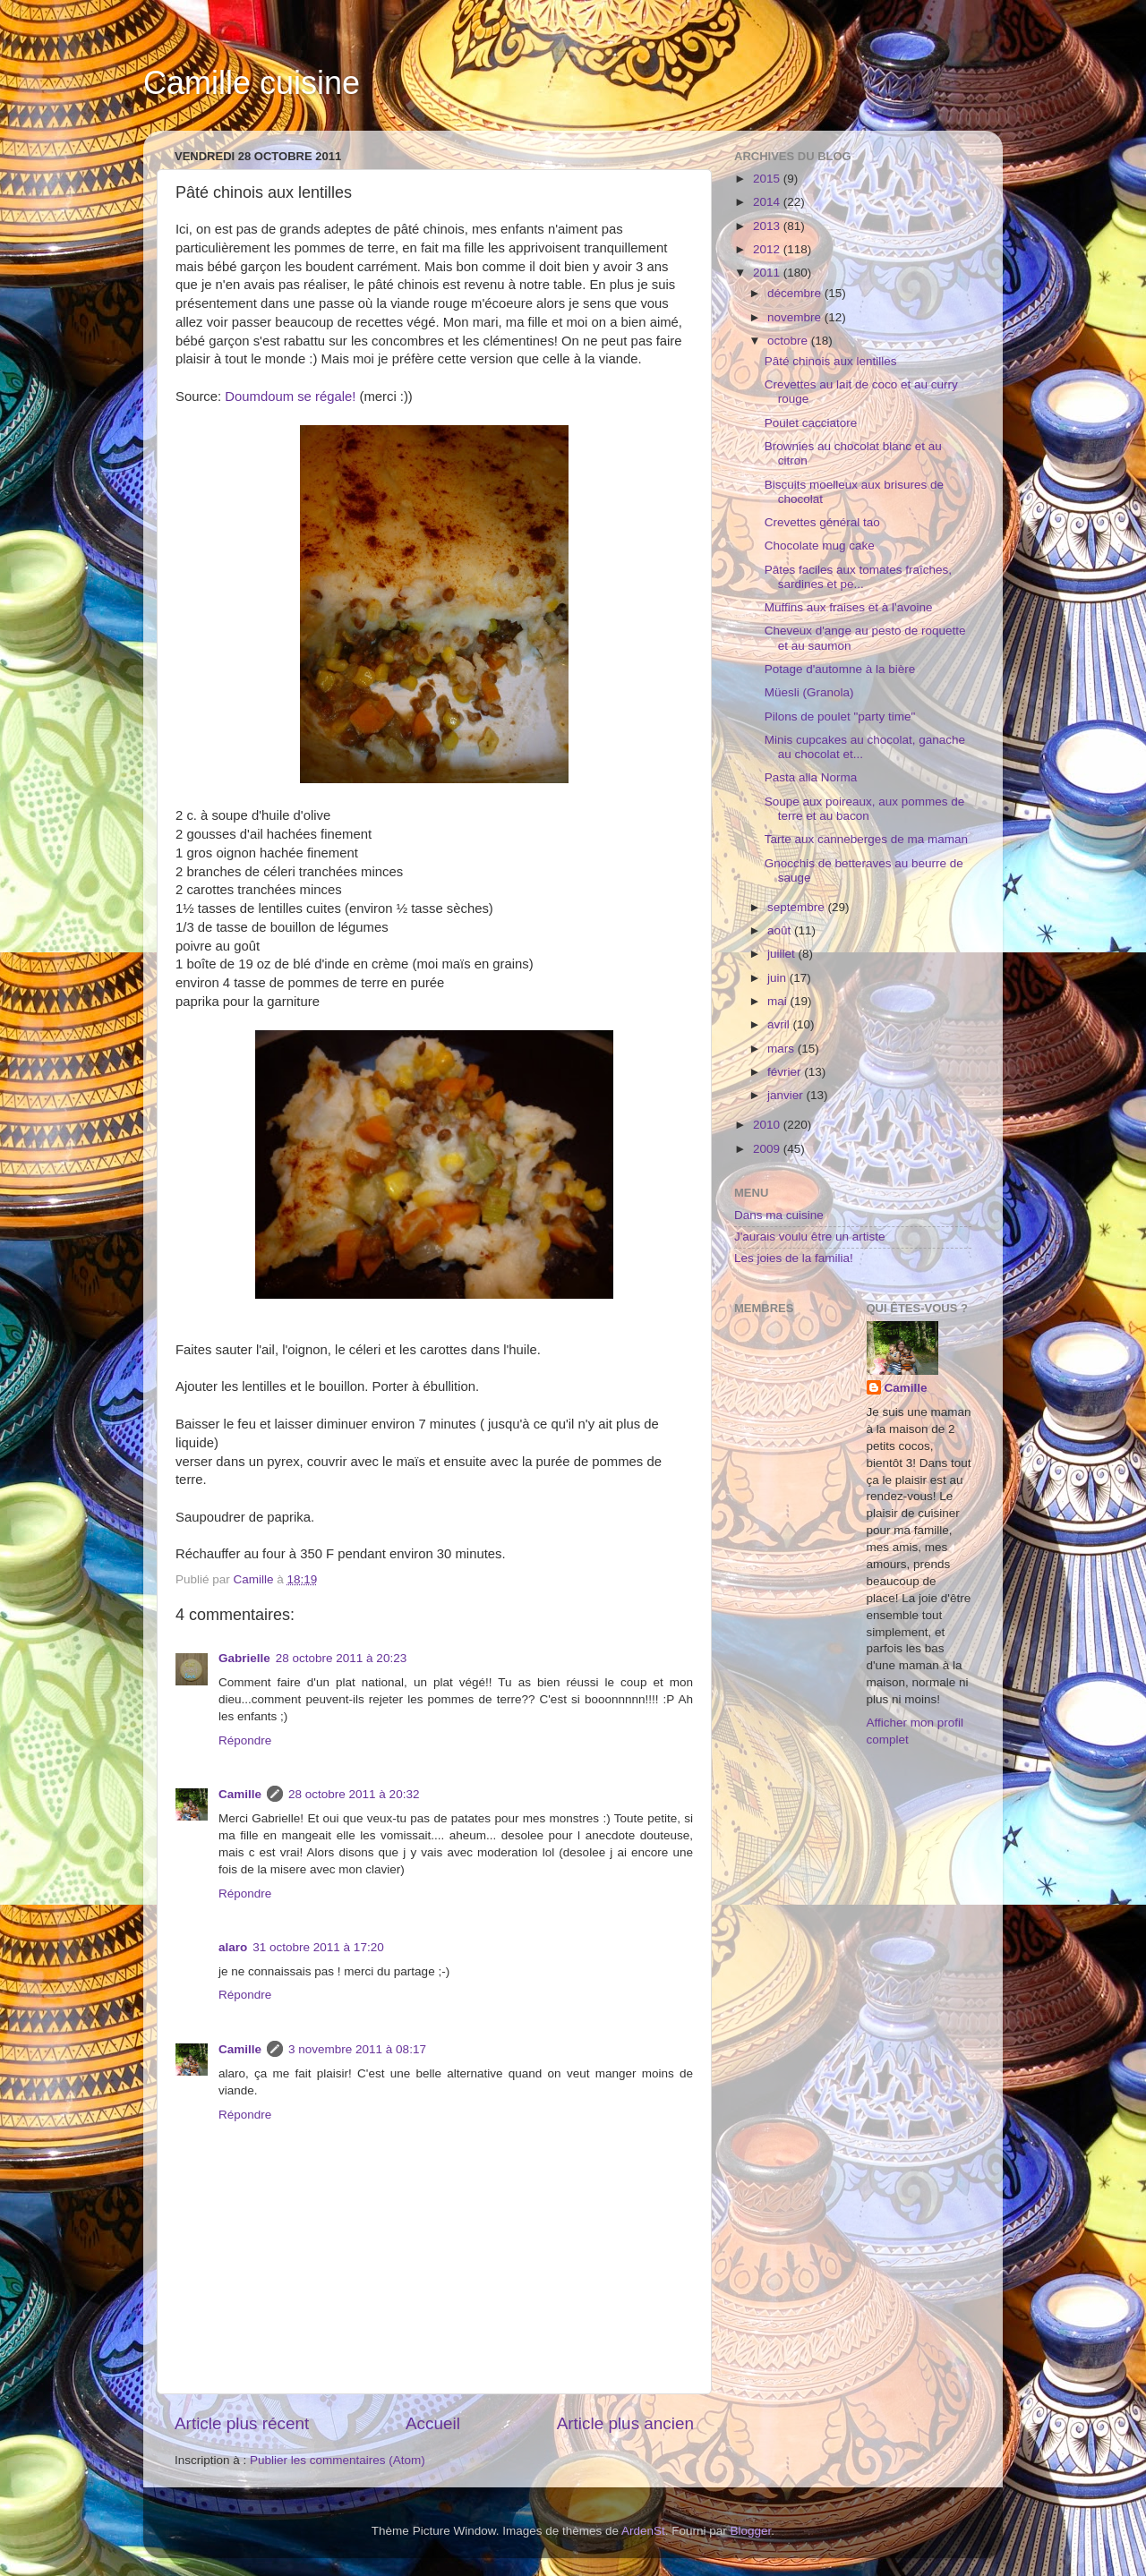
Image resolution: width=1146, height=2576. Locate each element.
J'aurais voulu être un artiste (809, 1236)
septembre (797, 907)
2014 (768, 202)
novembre (796, 317)
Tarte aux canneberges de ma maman (866, 839)
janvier (787, 1095)
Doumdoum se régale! (290, 396)
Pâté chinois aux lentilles (831, 361)
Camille (239, 1794)
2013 (768, 226)
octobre (789, 340)
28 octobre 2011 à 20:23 (341, 1658)
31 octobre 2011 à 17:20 (317, 1947)
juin (778, 978)
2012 (768, 249)
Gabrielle (244, 1658)
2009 (768, 1149)
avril (780, 1024)
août (780, 930)
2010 (768, 1124)
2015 (768, 178)
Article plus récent (242, 2423)
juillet (783, 953)
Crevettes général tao (822, 522)
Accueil (433, 2423)
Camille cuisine (251, 82)
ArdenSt (643, 2531)
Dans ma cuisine (779, 1215)
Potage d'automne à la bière (840, 669)
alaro (232, 1947)
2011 (768, 272)
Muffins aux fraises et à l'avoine (849, 607)
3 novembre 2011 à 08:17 (357, 2049)
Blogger (751, 2531)
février (785, 1072)
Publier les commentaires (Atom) (337, 2460)
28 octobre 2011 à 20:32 (353, 1794)
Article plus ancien (625, 2423)
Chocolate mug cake (820, 545)
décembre (796, 293)
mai (779, 1001)
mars (782, 1048)
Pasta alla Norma (811, 777)
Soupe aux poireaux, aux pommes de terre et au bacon (865, 809)
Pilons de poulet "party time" (840, 716)
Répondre (244, 1740)
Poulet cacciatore (811, 423)
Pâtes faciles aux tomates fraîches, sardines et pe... (858, 577)
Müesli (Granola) (809, 692)
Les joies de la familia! (793, 1258)
